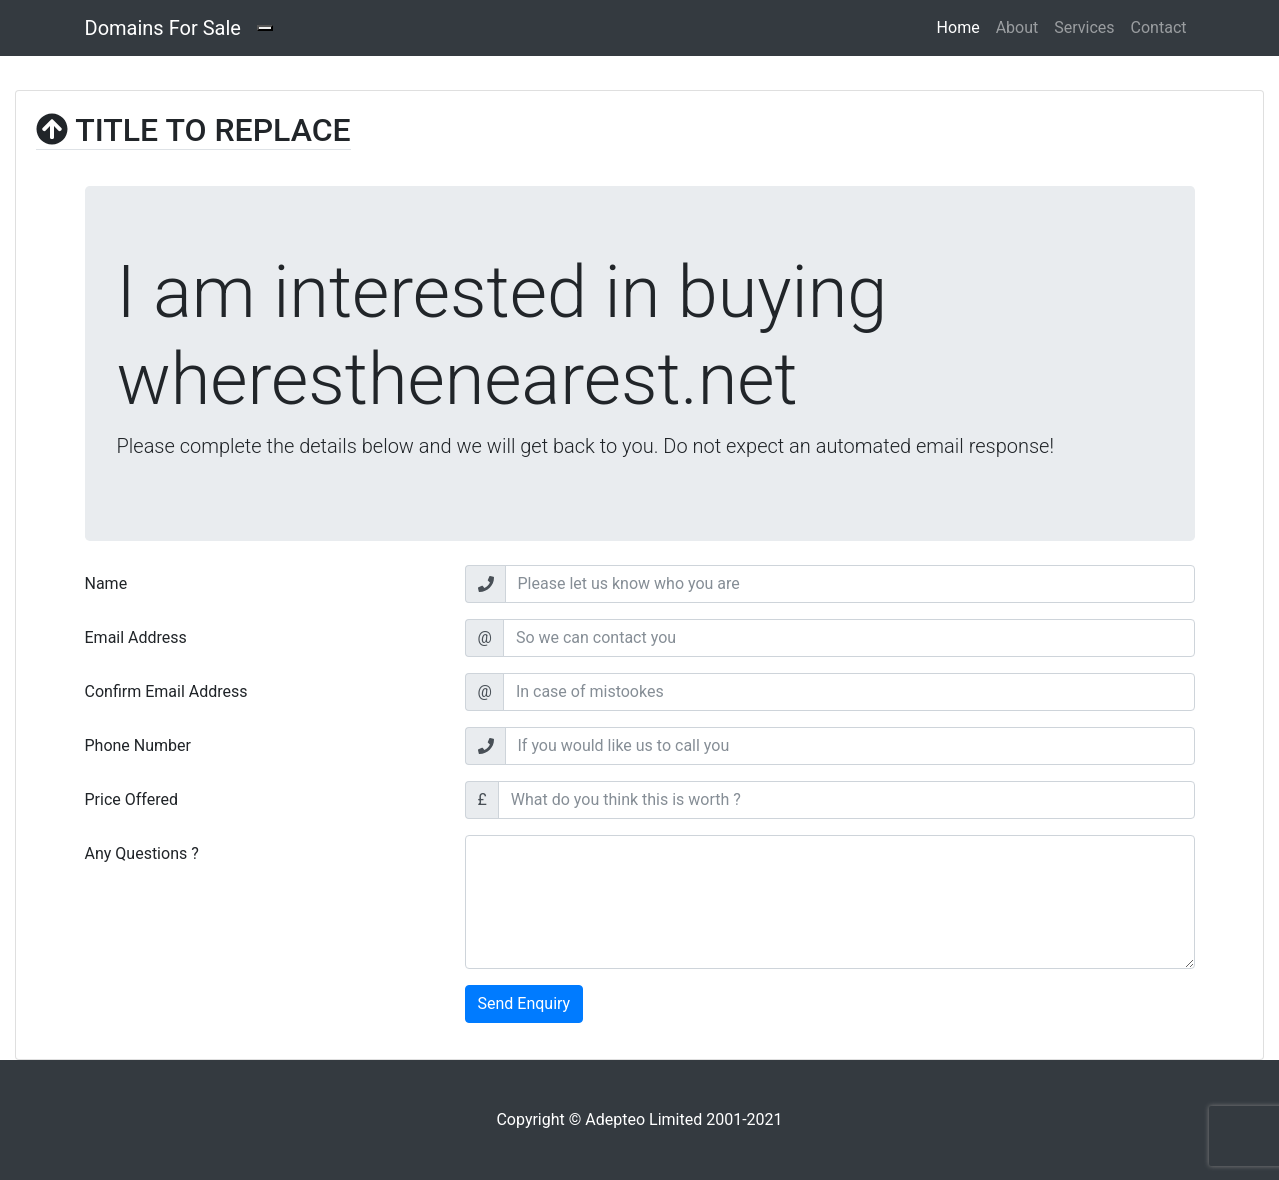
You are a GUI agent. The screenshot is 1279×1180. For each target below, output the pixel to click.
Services (1084, 27)
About (1017, 27)
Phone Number (138, 745)
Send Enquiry (524, 1003)
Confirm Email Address (166, 691)
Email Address (136, 637)
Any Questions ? (142, 853)
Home (962, 26)
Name (106, 583)
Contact (1159, 27)
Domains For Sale (163, 28)
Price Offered (131, 799)
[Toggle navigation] (265, 28)
